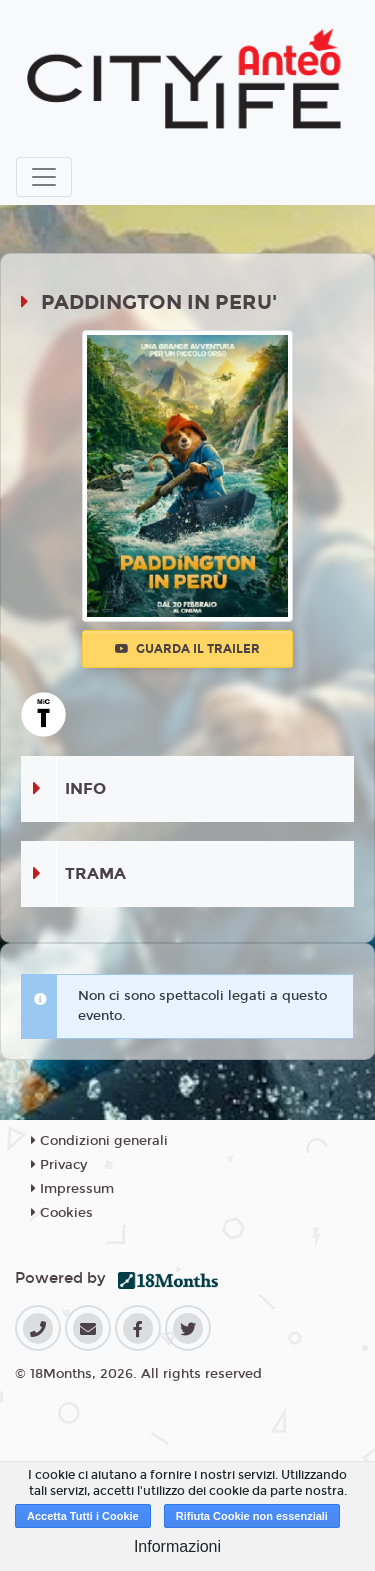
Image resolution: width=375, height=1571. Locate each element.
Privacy (59, 1165)
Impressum (72, 1189)
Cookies (62, 1213)
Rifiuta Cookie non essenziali (252, 1516)
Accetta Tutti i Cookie (83, 1516)
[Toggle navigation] (44, 177)
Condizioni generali (99, 1141)
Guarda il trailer (187, 649)
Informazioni (177, 1546)
